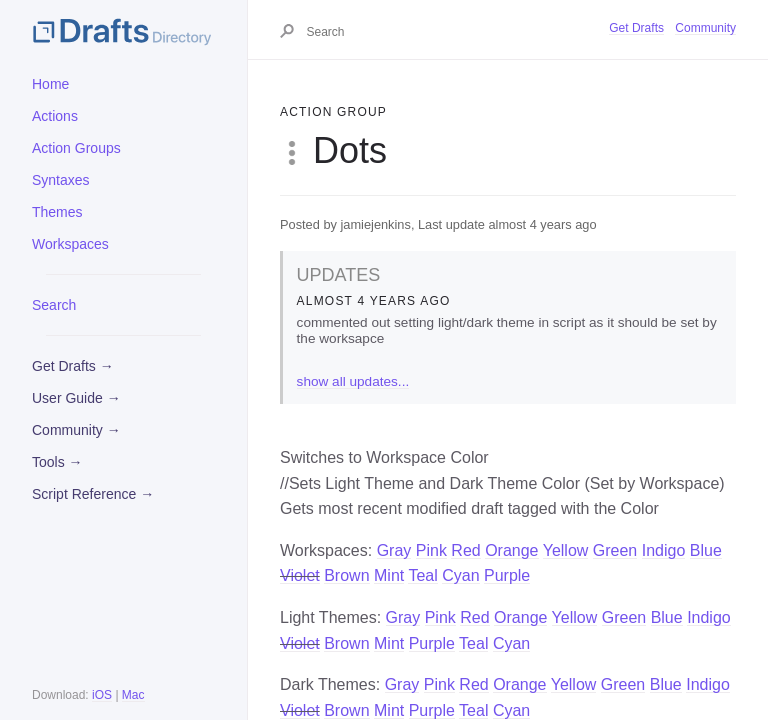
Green (615, 550)
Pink (431, 550)
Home (50, 84)
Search (54, 305)
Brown (346, 575)
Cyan (460, 575)
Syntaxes (61, 180)
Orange (511, 550)
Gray (394, 550)
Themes (57, 212)
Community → (76, 430)
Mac (133, 695)
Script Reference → (93, 494)
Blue (706, 550)
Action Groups (76, 148)
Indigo (664, 550)
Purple (507, 575)
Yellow (566, 550)
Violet (300, 575)
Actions (55, 116)
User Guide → (76, 398)
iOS (102, 695)
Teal (422, 575)
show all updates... (353, 381)
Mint (389, 575)
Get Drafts (636, 28)
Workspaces (70, 244)
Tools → (57, 462)
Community (705, 28)
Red (465, 550)
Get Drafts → (73, 366)
